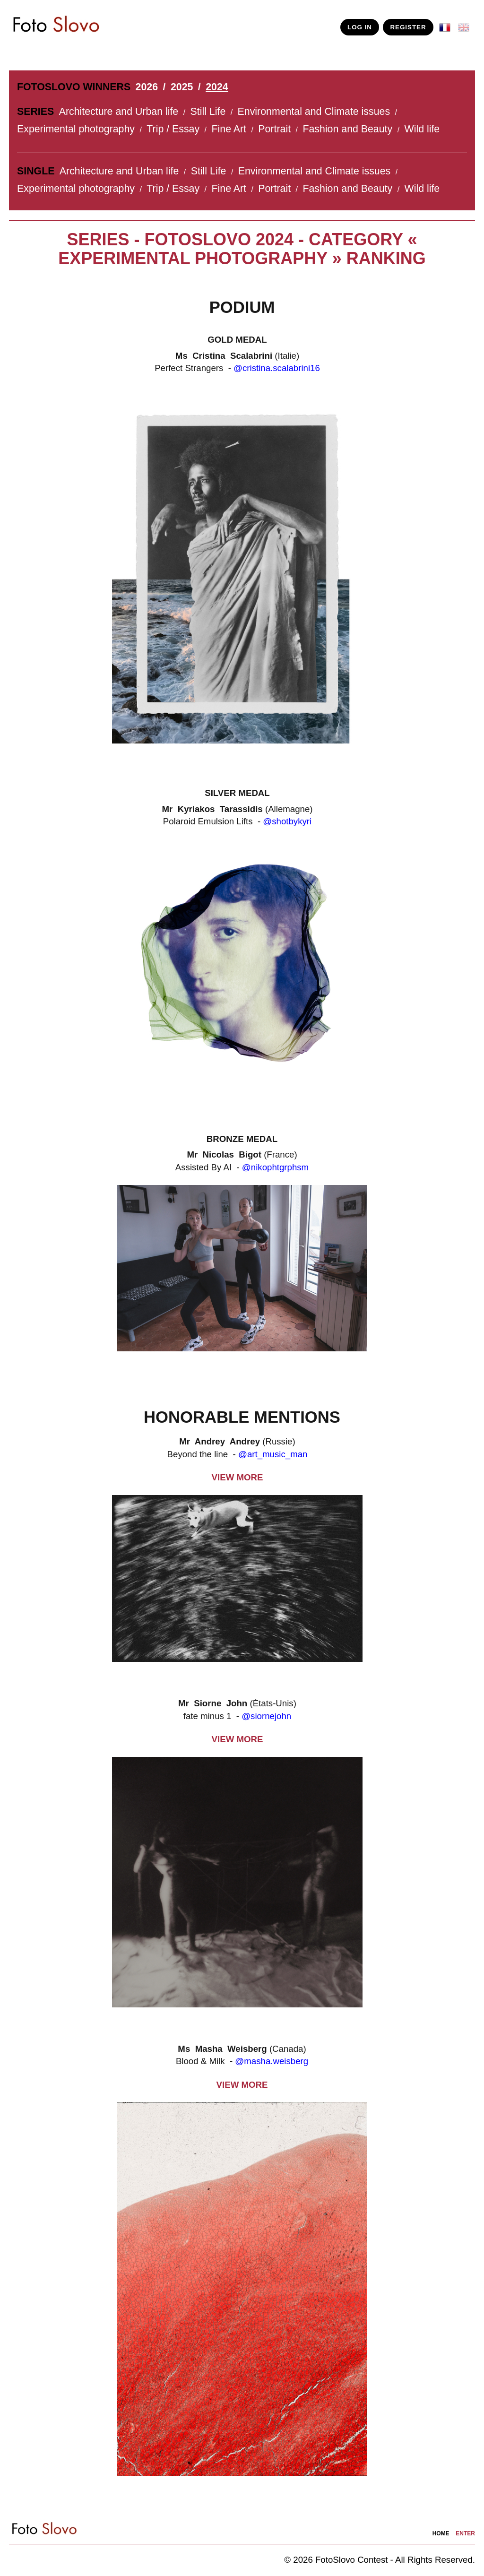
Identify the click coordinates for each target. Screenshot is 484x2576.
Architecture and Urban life (119, 111)
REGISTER (408, 27)
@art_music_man (272, 1454)
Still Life (208, 111)
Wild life (422, 129)
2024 (217, 87)
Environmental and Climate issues (314, 111)
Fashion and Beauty (347, 129)
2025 (182, 87)
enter (465, 2533)
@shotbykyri (287, 821)
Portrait (274, 129)
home (440, 2533)
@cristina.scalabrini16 (276, 368)
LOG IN (359, 27)
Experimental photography (76, 129)
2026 (147, 87)
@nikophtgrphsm (275, 1167)
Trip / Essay (173, 129)
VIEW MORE (237, 1477)
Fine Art (229, 129)
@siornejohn (266, 1716)
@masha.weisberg (271, 2061)
